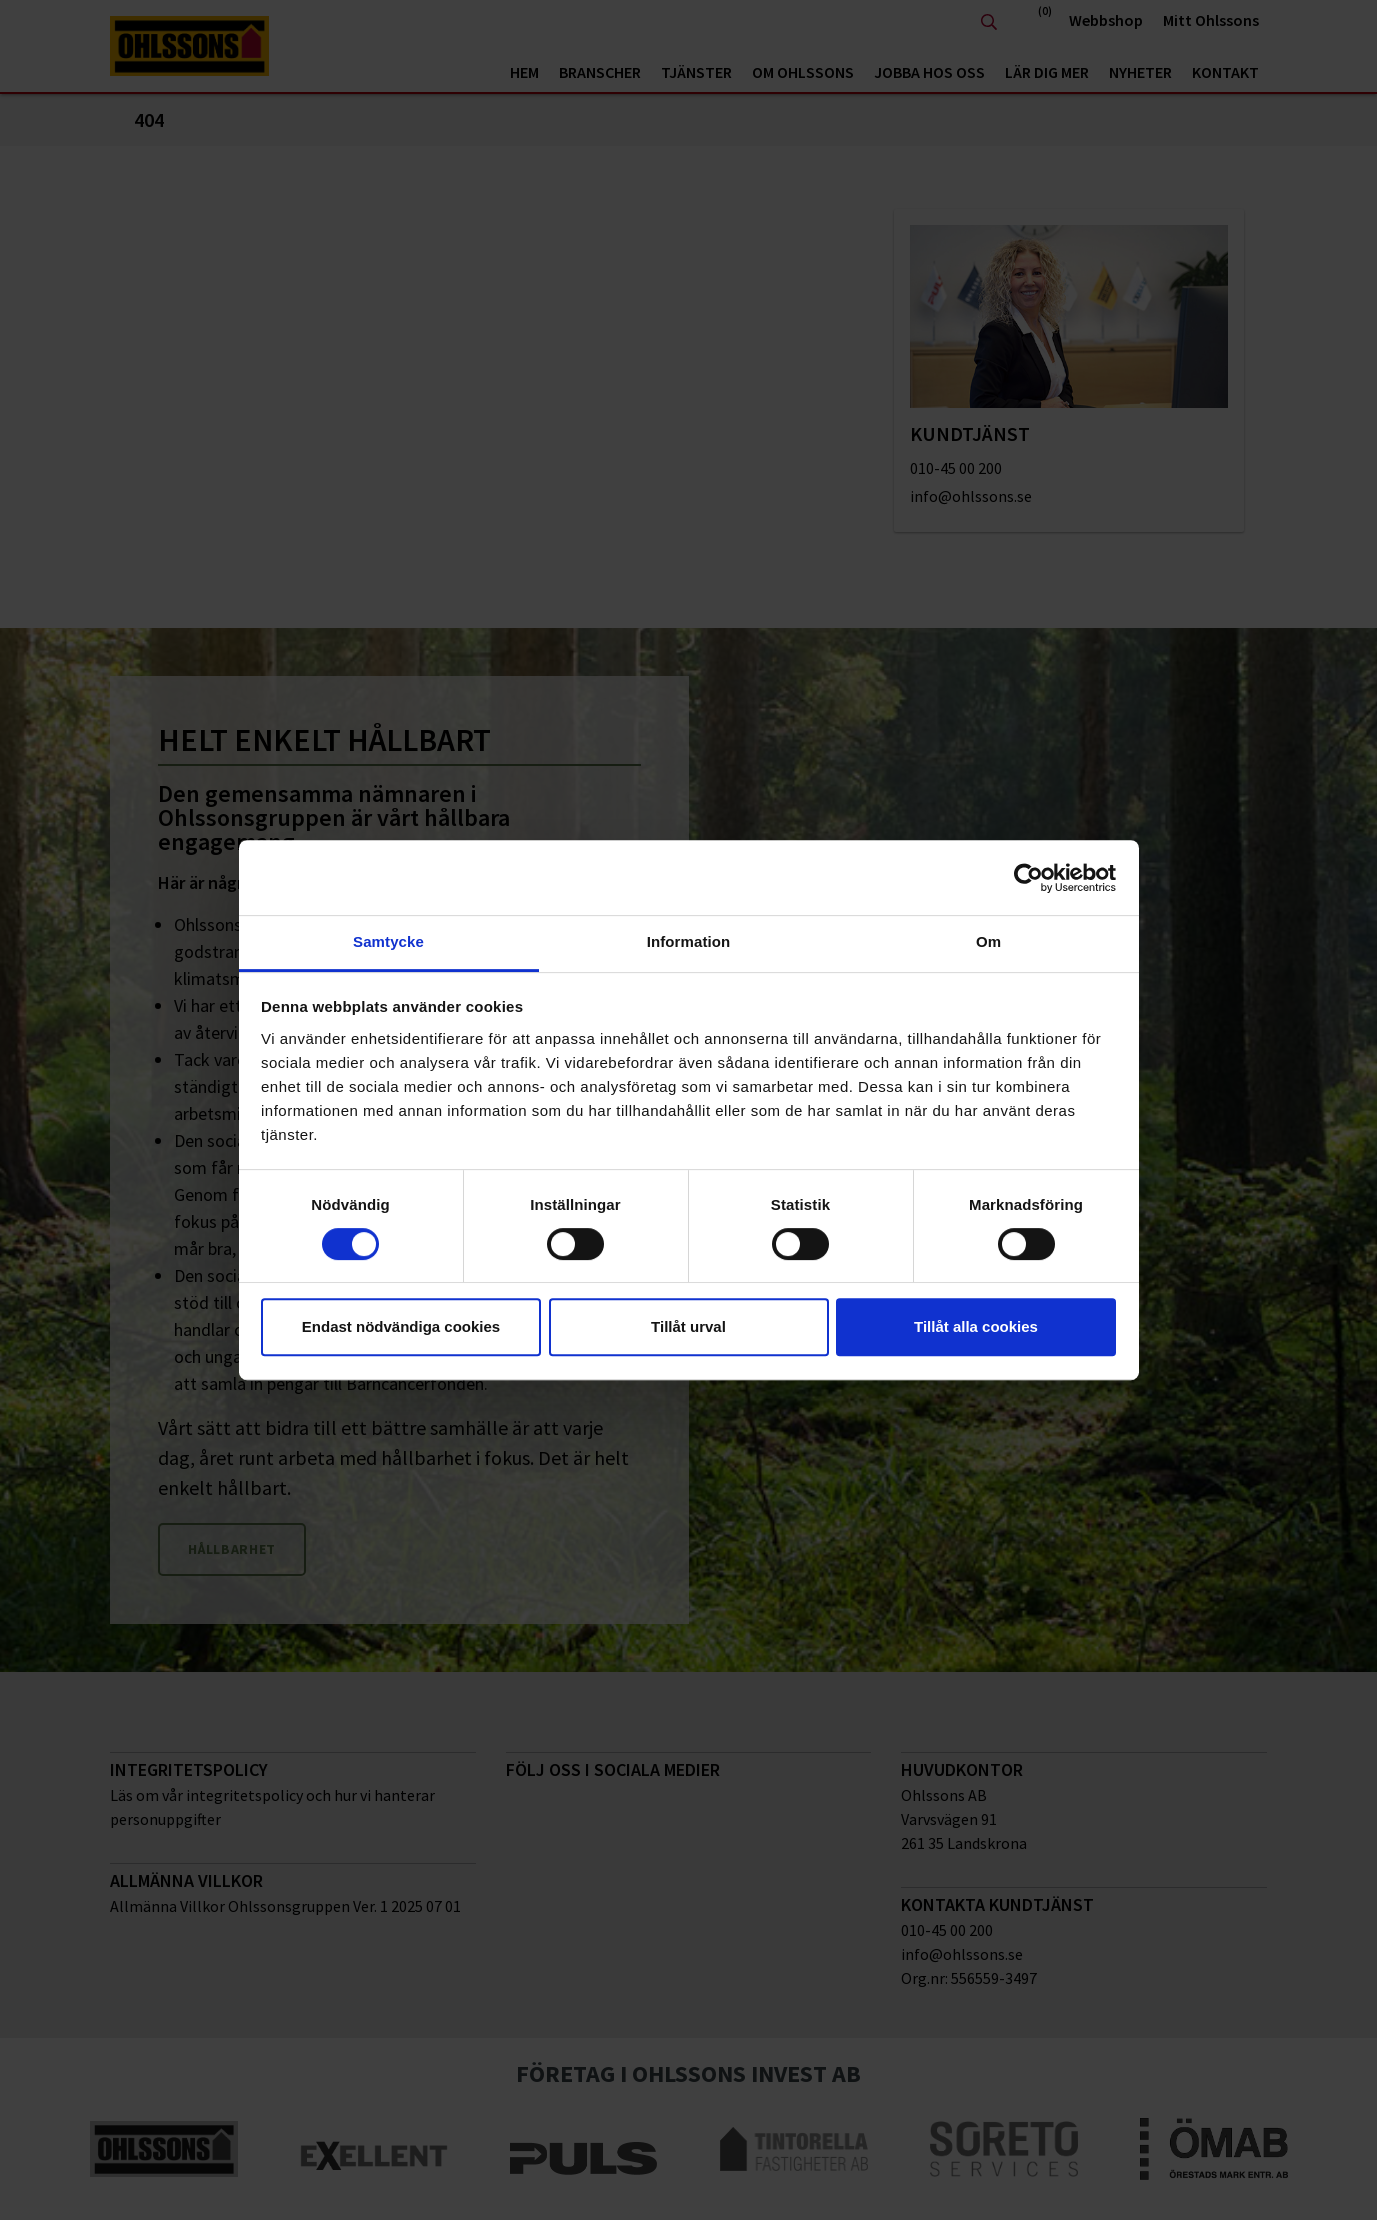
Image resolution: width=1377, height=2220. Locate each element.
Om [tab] (988, 941)
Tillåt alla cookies (976, 1326)
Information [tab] (689, 941)
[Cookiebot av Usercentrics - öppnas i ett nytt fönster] (1028, 878)
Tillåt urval (688, 1326)
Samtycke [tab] (388, 941)
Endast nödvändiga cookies (401, 1326)
